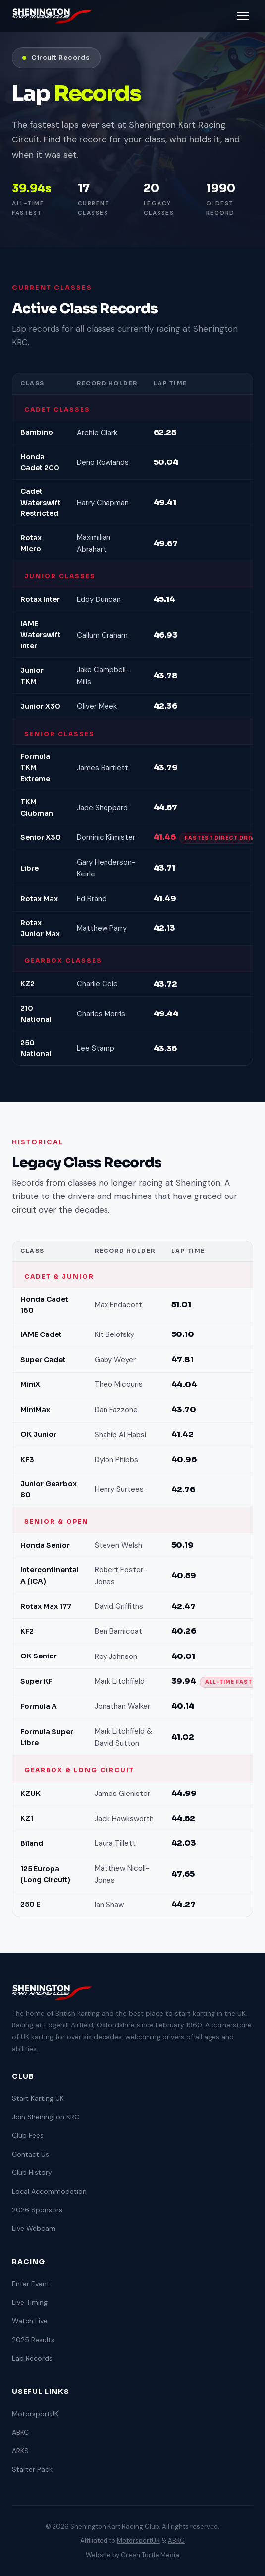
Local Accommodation (49, 2191)
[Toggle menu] (243, 16)
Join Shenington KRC (45, 2117)
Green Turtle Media (150, 2555)
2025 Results (33, 2339)
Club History (32, 2172)
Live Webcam (33, 2228)
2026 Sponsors (37, 2210)
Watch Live (30, 2320)
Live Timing (30, 2302)
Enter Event (31, 2283)
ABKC (20, 2432)
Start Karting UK (38, 2098)
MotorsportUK (35, 2413)
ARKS (20, 2450)
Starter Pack (32, 2469)
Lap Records (32, 2358)
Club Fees (28, 2135)
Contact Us (30, 2154)
